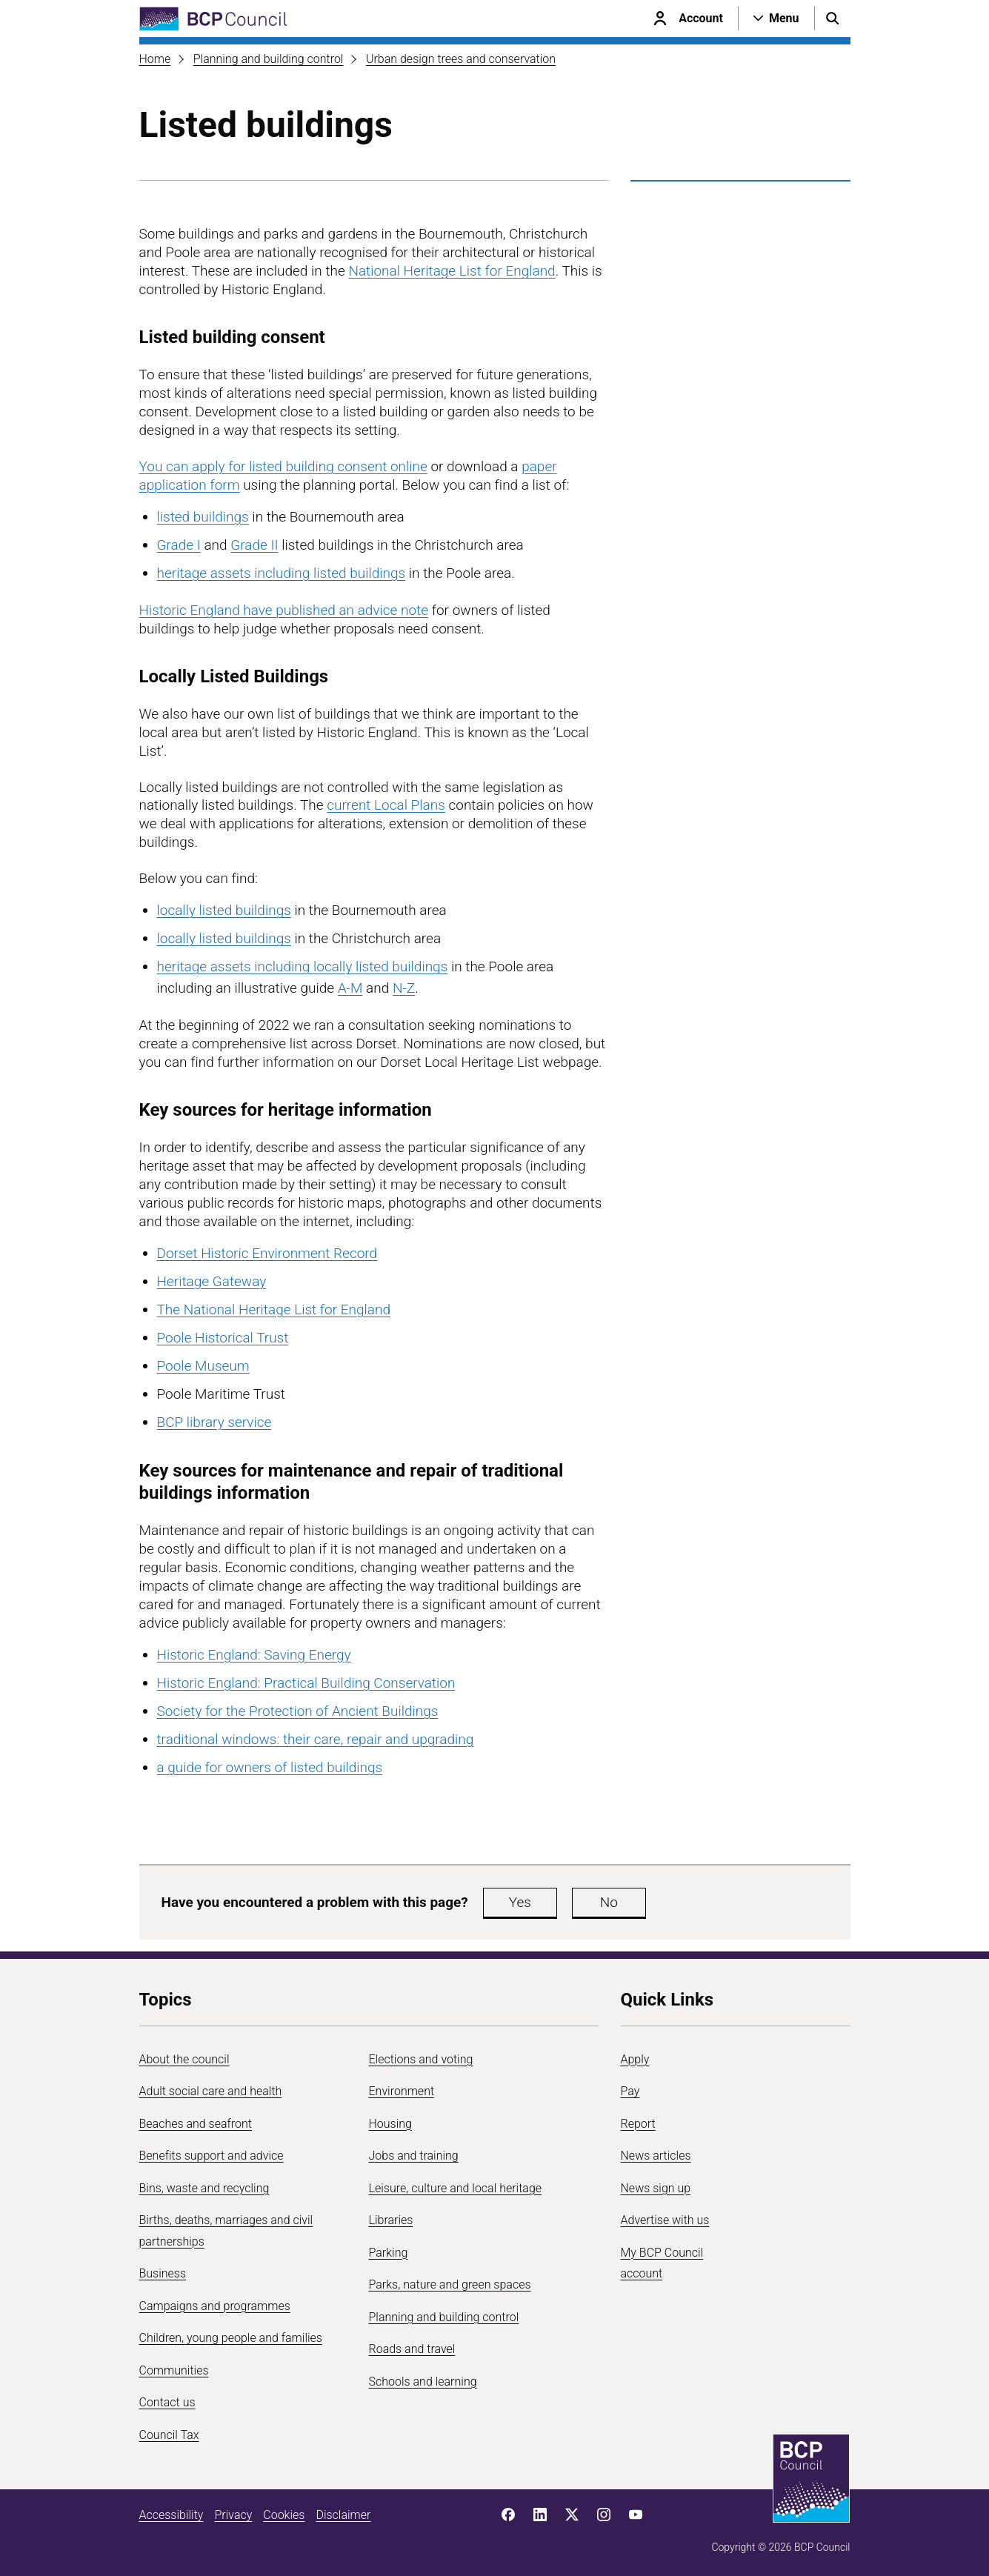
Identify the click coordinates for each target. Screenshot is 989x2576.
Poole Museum (203, 1365)
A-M (350, 987)
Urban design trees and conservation (461, 59)
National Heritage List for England (451, 270)
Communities (174, 2370)
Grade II (254, 544)
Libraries (391, 2220)
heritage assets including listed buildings (281, 573)
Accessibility (171, 2515)
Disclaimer (343, 2515)
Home (155, 59)
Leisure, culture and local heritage (455, 2188)
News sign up (656, 2188)
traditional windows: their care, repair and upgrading (315, 1739)
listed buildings (203, 516)
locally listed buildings (224, 910)
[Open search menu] (832, 18)
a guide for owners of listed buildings (270, 1767)
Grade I (179, 544)
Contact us (167, 2402)
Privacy (233, 2515)
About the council (184, 2059)
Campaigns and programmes (214, 2306)
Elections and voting (421, 2059)
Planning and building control (268, 59)
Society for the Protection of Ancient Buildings (298, 1711)
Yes (520, 1902)
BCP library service (214, 1422)
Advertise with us (665, 2220)
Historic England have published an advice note (284, 610)
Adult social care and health (210, 2091)
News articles (656, 2156)
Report (638, 2124)
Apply (635, 2059)
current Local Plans (386, 804)
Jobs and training (414, 2156)
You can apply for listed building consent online (283, 466)
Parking (388, 2253)
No (609, 1902)
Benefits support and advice (211, 2156)
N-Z (404, 987)
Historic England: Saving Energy (254, 1654)
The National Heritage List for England (274, 1309)
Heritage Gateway (212, 1281)
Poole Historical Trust (223, 1337)
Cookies (283, 2515)
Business (163, 2273)
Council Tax (169, 2435)
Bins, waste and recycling (204, 2188)
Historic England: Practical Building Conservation (306, 1682)
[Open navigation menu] (776, 18)
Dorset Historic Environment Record (267, 1253)
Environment (402, 2091)
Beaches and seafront (196, 2124)
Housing (390, 2124)
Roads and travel (412, 2349)
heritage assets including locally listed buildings (302, 966)
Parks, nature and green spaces (450, 2284)
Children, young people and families (230, 2338)
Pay (630, 2091)
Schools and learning (423, 2381)
